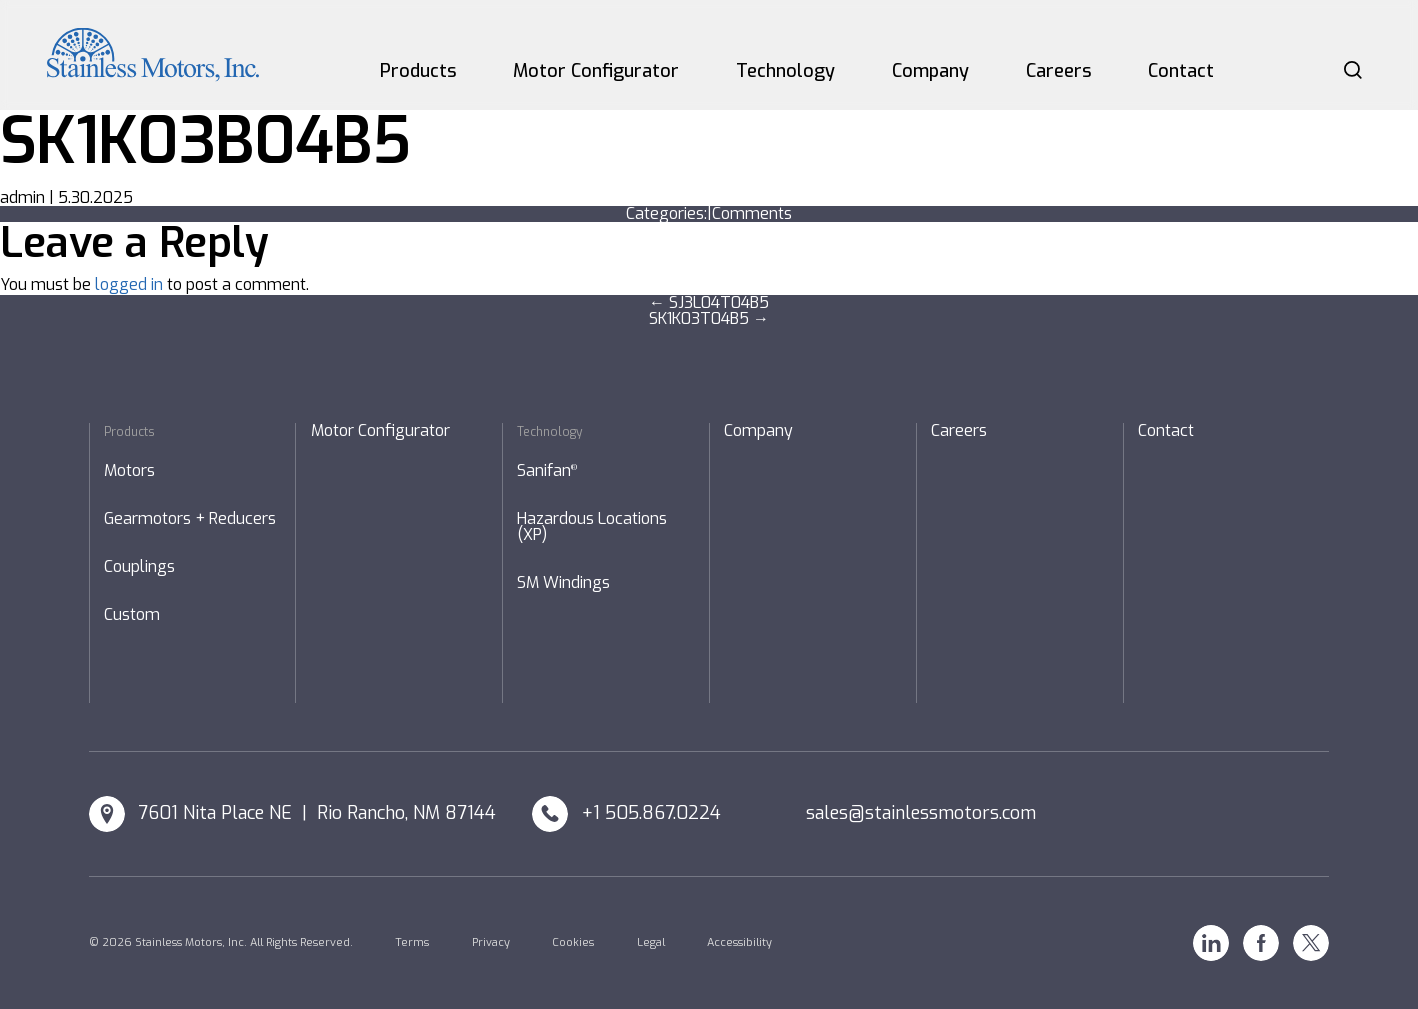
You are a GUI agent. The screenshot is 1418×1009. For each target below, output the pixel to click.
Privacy (491, 942)
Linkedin (1211, 943)
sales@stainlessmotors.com (921, 813)
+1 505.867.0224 (651, 813)
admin (22, 197)
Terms (412, 942)
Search (1353, 70)
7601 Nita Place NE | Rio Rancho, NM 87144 (317, 813)
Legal (651, 942)
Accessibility (739, 942)
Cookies (573, 942)
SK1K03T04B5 (709, 318)
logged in (129, 284)
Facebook (1261, 943)
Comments (752, 213)
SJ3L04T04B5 (709, 302)
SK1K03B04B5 (205, 141)
